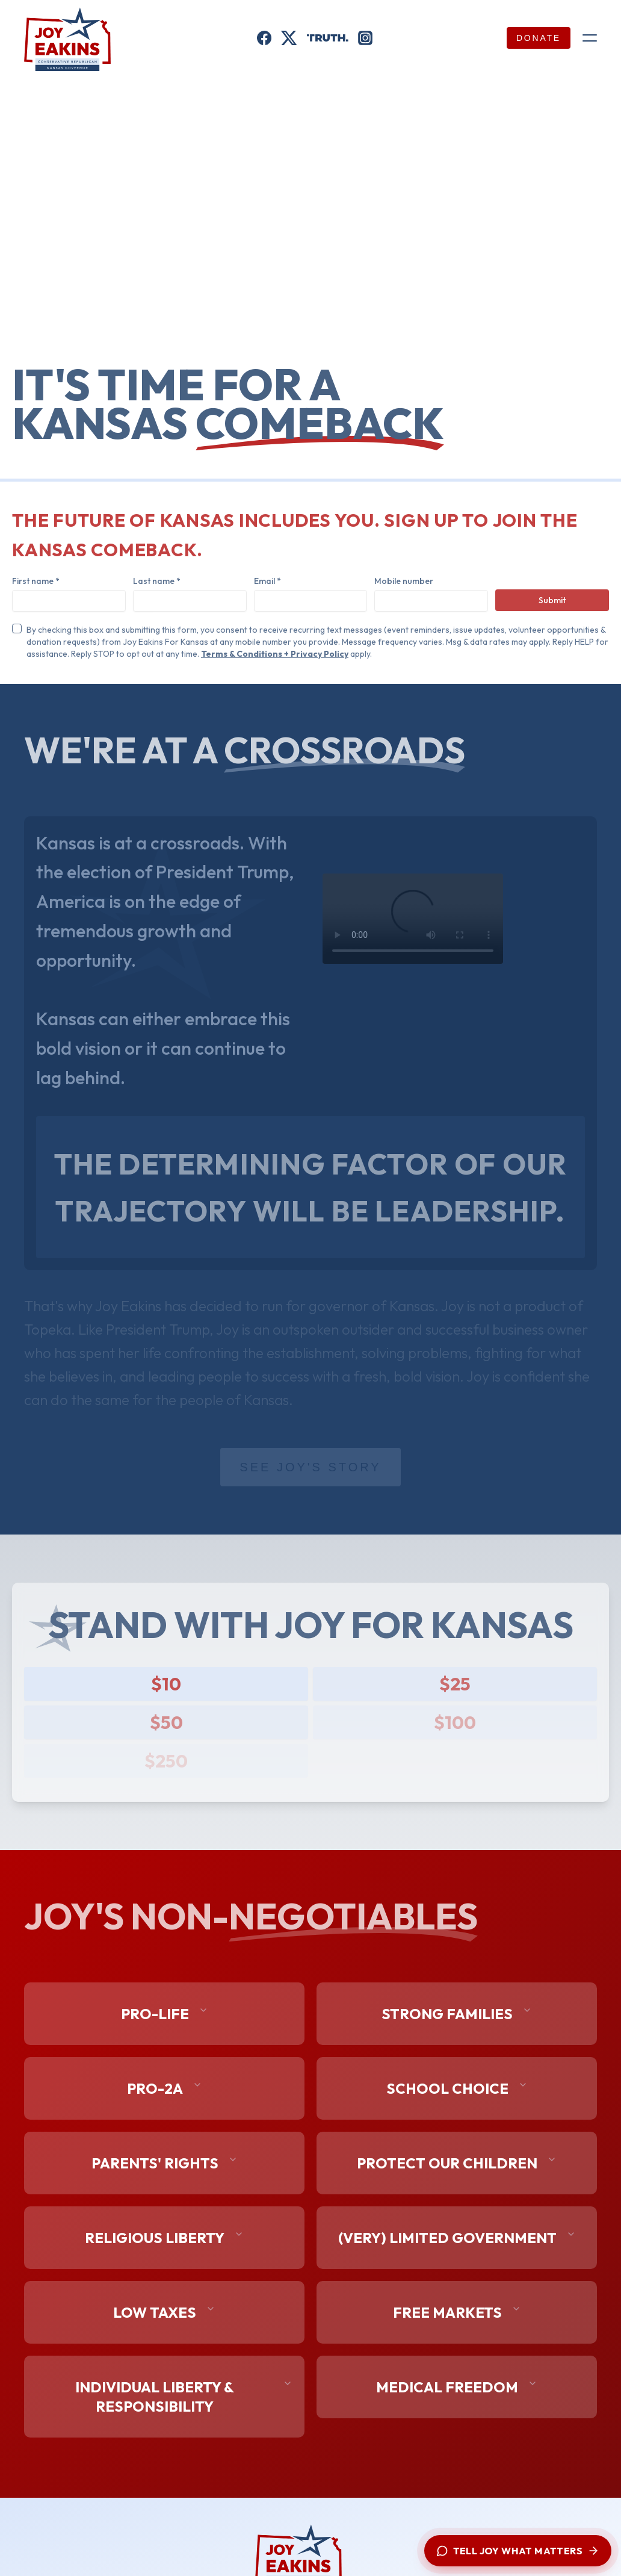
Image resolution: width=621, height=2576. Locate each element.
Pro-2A (164, 2088)
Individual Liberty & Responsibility (183, 2396)
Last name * (157, 581)
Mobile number (403, 581)
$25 (455, 1684)
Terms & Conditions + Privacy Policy (274, 653)
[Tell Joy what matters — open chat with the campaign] (517, 2550)
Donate (538, 38)
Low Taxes (164, 2312)
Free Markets (457, 2312)
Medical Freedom (456, 2387)
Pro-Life (164, 2014)
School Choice (457, 2088)
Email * (267, 581)
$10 (166, 1684)
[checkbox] (17, 628)
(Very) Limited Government (457, 2238)
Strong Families (457, 2014)
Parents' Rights (164, 2163)
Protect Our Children (457, 2163)
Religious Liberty (164, 2238)
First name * (36, 581)
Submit (552, 600)
